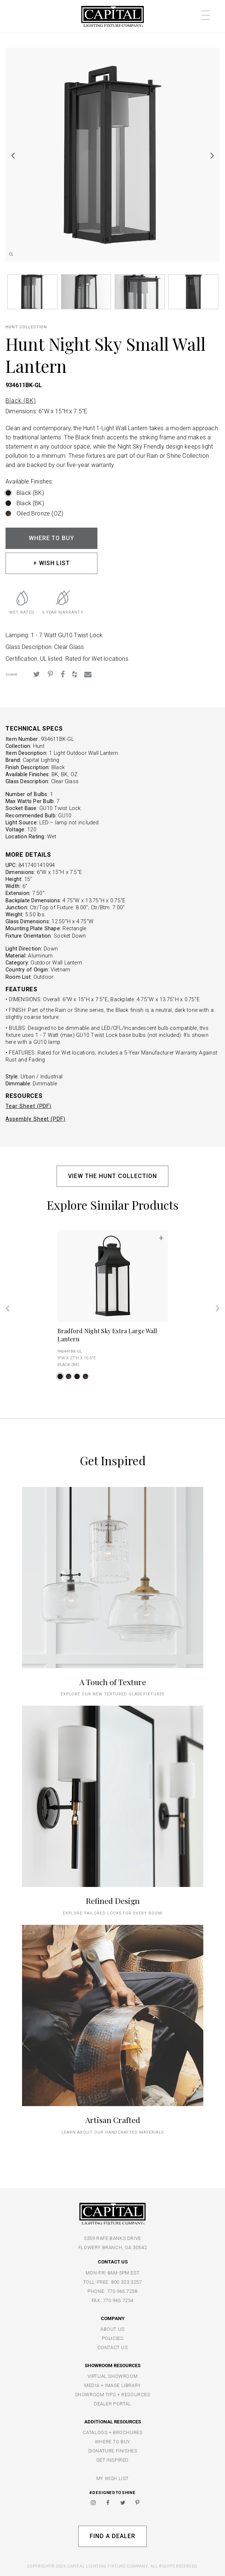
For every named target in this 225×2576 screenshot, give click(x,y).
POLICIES (113, 2338)
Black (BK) (21, 400)
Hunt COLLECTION (26, 327)
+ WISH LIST (51, 563)
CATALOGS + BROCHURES (113, 2432)
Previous (13, 155)
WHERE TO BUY (52, 538)
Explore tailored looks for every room (112, 1913)
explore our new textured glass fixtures (112, 1694)
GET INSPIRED (112, 2460)
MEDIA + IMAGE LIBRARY (112, 2385)
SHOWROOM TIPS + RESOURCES (112, 2394)
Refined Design (113, 1900)
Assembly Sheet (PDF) (35, 1119)
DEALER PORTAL (112, 2403)
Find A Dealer (112, 2536)
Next (212, 155)
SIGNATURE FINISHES (113, 2451)
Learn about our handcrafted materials (112, 2132)
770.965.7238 (122, 2291)
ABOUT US (112, 2329)
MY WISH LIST (112, 2478)
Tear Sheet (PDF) (28, 1106)
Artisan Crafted (112, 2120)
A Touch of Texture (112, 1682)
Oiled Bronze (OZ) (40, 513)
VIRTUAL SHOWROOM (113, 2376)
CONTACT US (112, 2347)
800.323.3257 (126, 2282)
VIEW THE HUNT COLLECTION (112, 1176)
